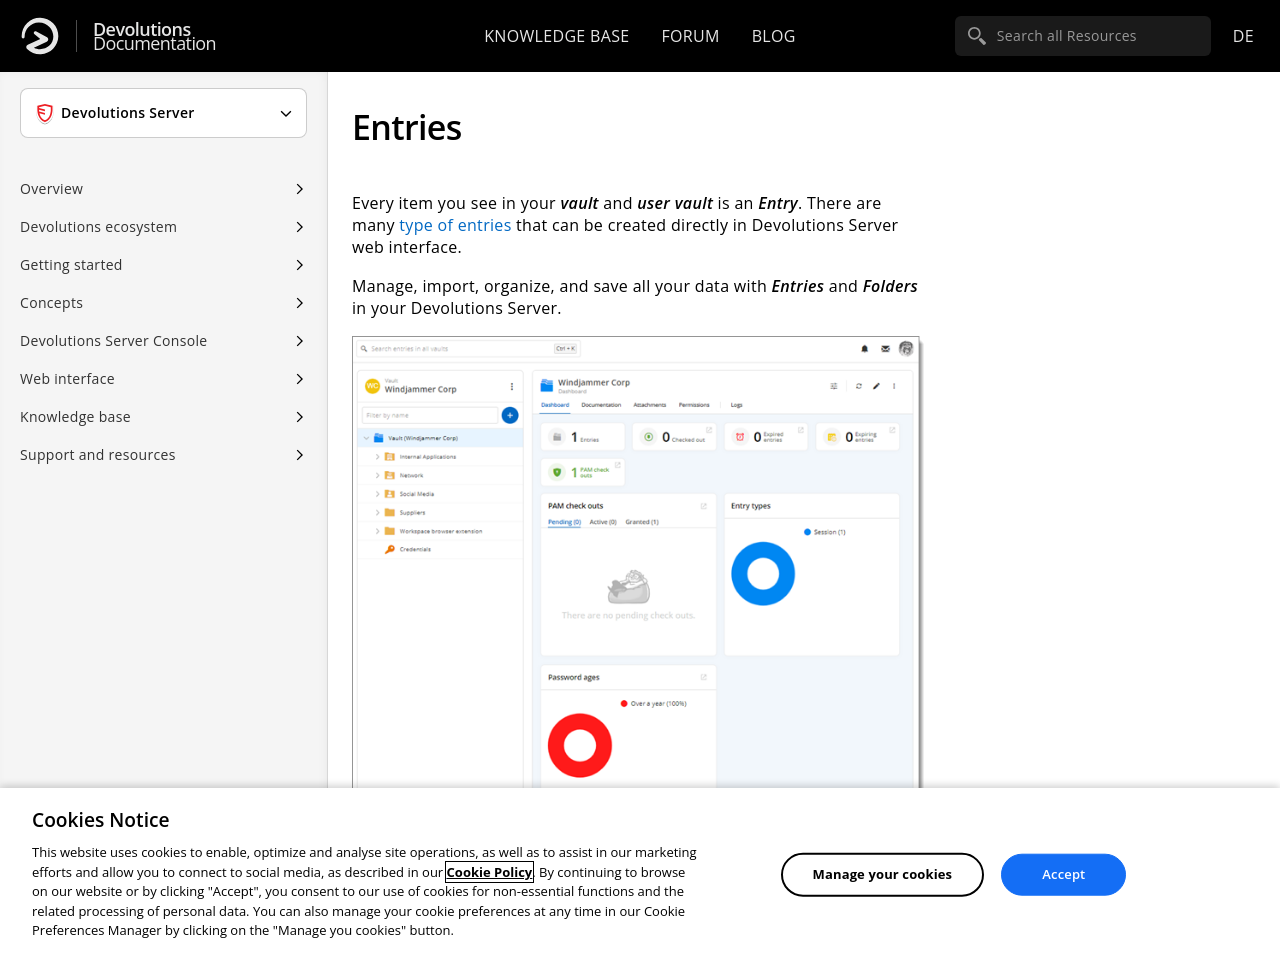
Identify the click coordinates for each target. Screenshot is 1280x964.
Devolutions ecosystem (98, 226)
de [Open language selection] (1243, 36)
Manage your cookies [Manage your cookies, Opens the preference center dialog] (883, 874)
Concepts (51, 302)
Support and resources (98, 454)
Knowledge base (556, 36)
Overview (51, 188)
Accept (1063, 874)
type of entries (455, 225)
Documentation (154, 36)
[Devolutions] (40, 36)
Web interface (67, 378)
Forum (690, 36)
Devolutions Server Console (114, 340)
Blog (774, 36)
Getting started (71, 264)
